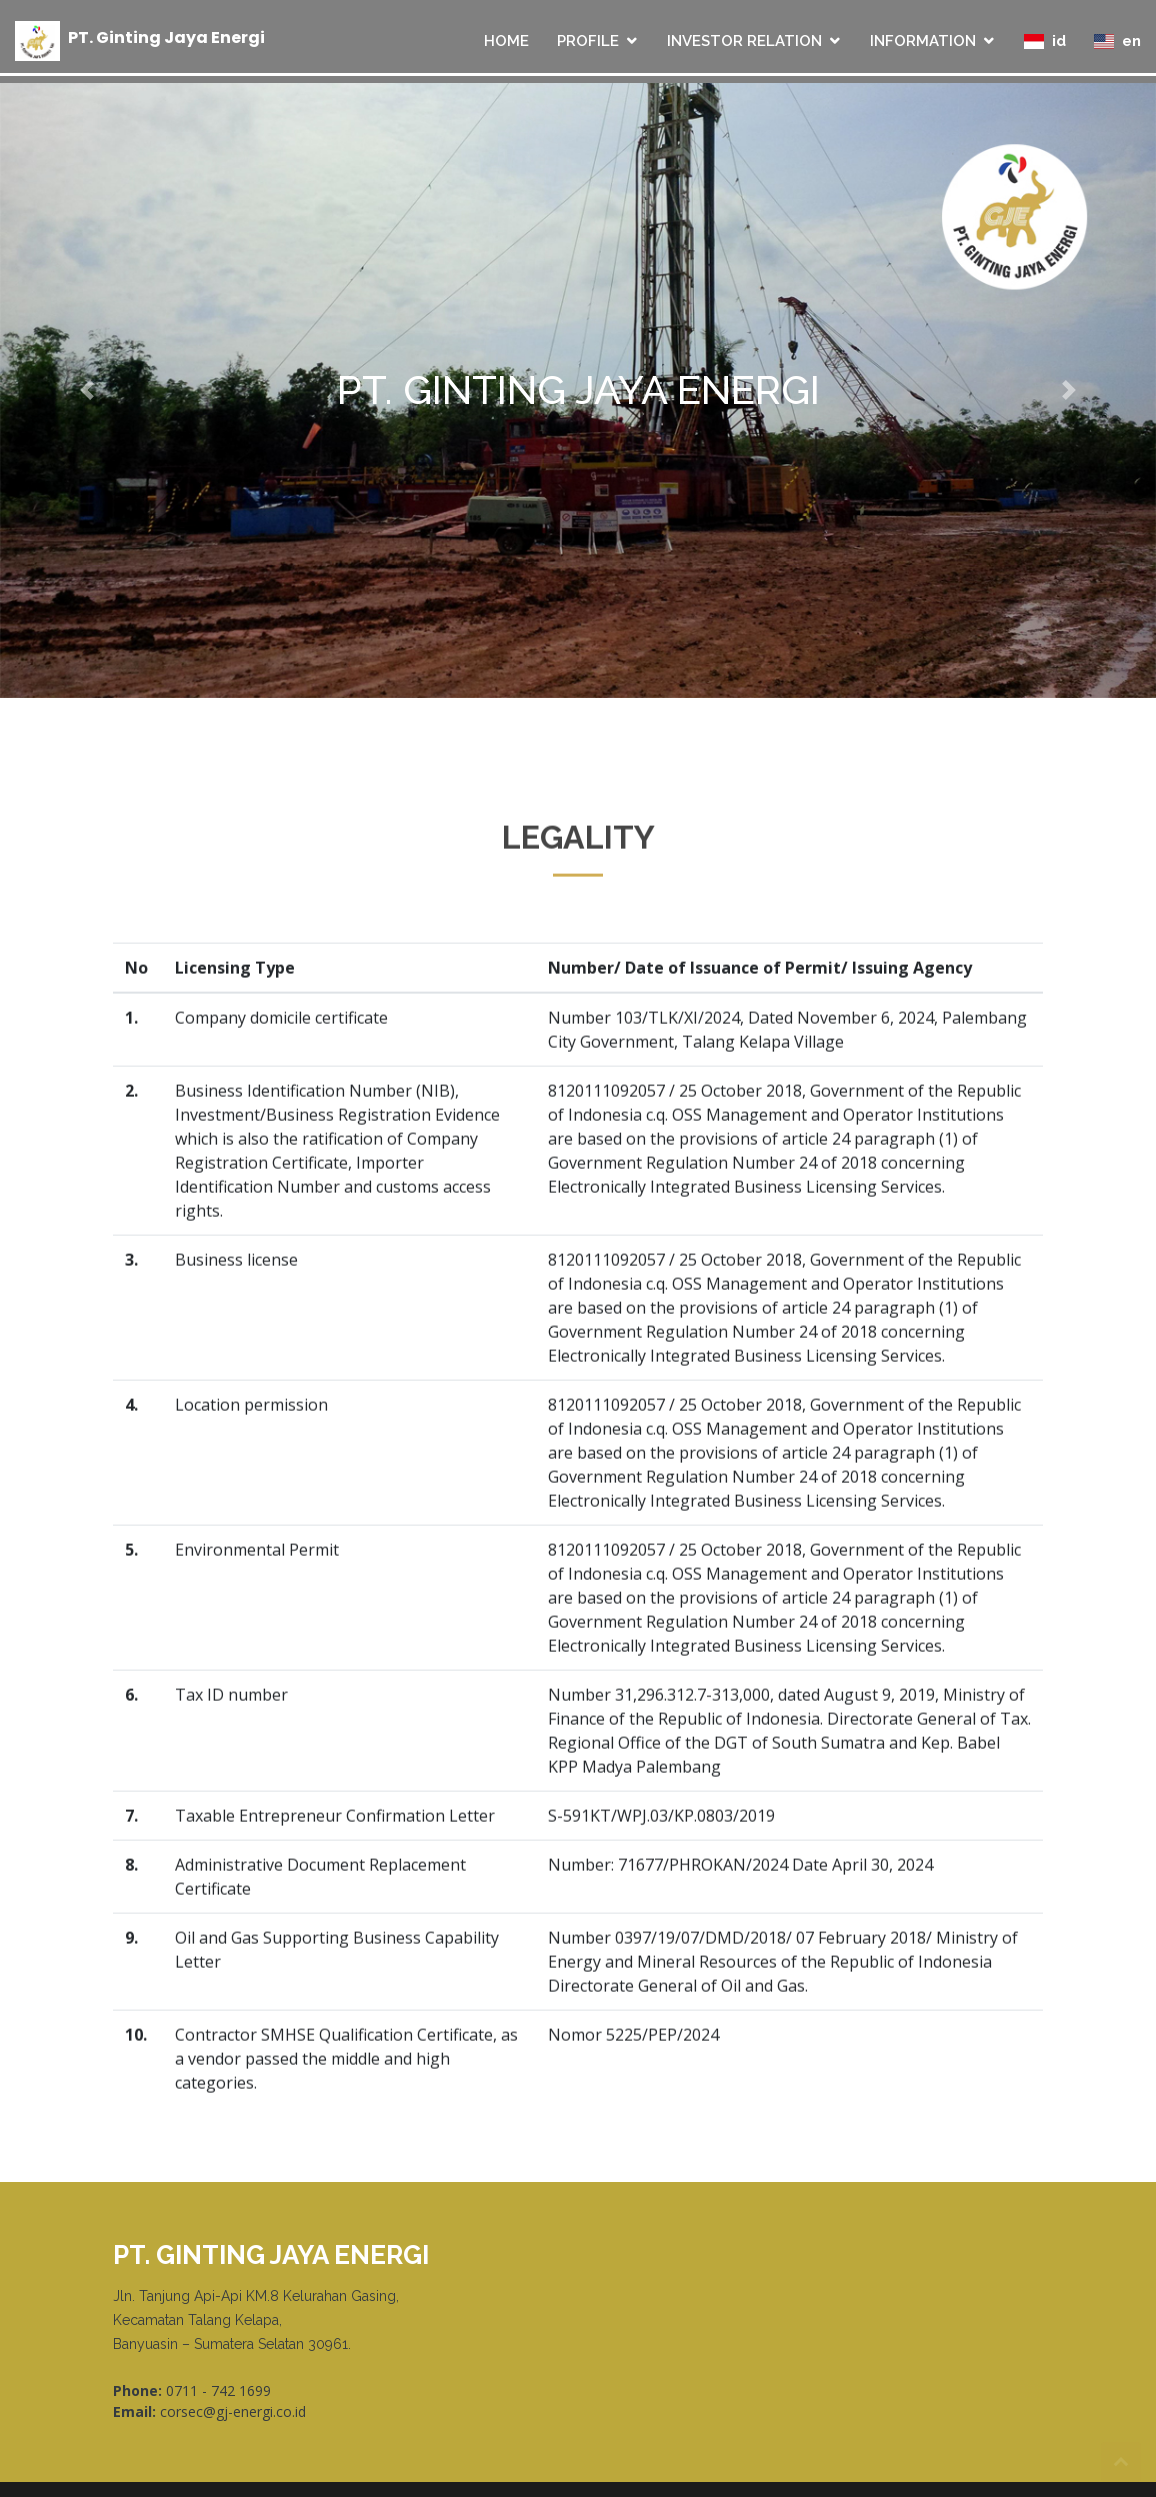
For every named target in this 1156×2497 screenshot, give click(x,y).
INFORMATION (923, 41)
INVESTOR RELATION (744, 41)
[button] (86, 390)
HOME (506, 41)
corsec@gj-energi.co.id (233, 2411)
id (1045, 41)
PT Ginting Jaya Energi (166, 36)
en (1117, 41)
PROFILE (588, 41)
